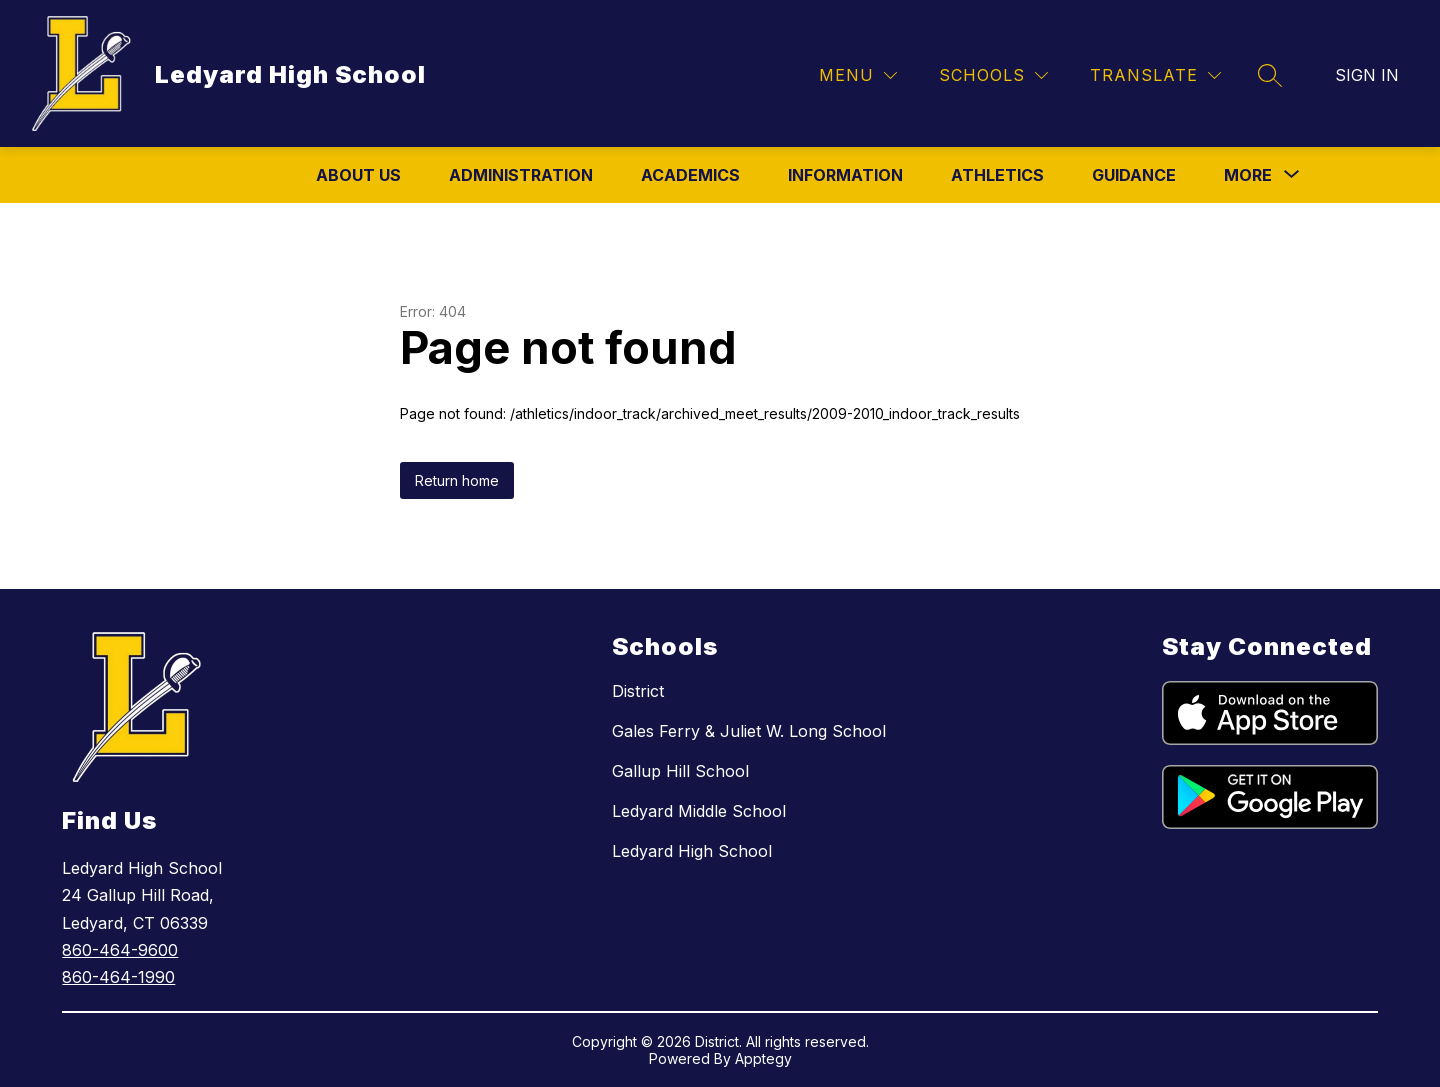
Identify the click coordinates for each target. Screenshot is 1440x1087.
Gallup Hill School (680, 771)
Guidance (1134, 175)
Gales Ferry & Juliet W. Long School (749, 731)
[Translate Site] (1155, 75)
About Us (358, 175)
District (638, 691)
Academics (690, 175)
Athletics (997, 175)
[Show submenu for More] (1248, 175)
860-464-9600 (120, 950)
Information (845, 175)
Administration (521, 175)
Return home (457, 480)
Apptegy (763, 1058)
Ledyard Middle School (699, 811)
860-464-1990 (118, 977)
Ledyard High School (692, 851)
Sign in (1367, 75)
